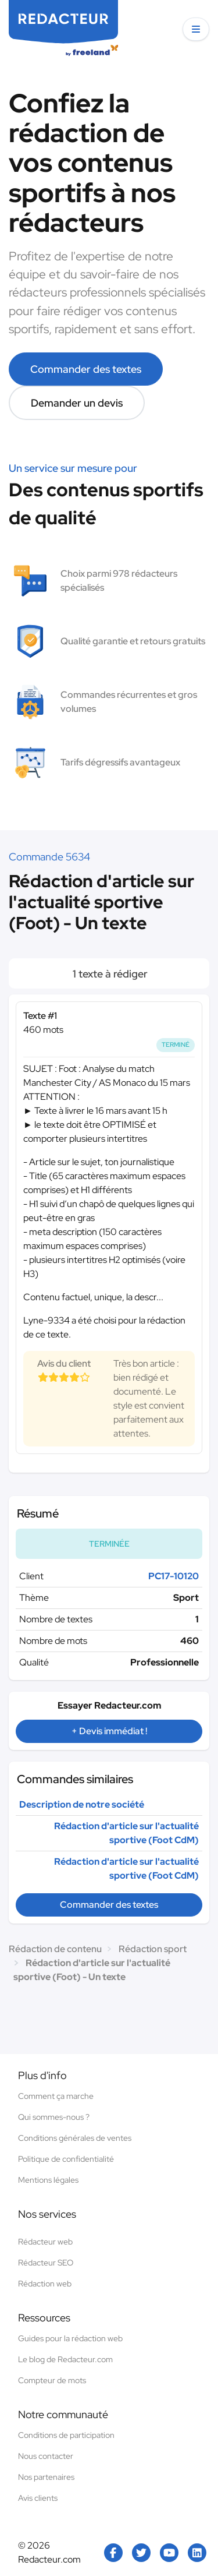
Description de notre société (81, 1804)
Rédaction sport (153, 1949)
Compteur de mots (52, 2380)
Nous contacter (45, 2456)
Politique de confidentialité (66, 2159)
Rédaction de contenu (55, 1949)
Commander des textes (85, 369)
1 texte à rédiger (109, 973)
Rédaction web (45, 2283)
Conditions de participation (66, 2435)
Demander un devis (77, 403)
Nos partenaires (46, 2477)
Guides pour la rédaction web (70, 2338)
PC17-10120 (173, 1576)
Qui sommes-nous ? (54, 2117)
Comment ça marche (56, 2096)
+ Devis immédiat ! (109, 1731)
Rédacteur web (45, 2241)
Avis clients (38, 2498)
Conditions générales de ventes (74, 2138)
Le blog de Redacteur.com (65, 2359)
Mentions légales (48, 2180)
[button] (196, 29)
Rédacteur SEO (45, 2262)
